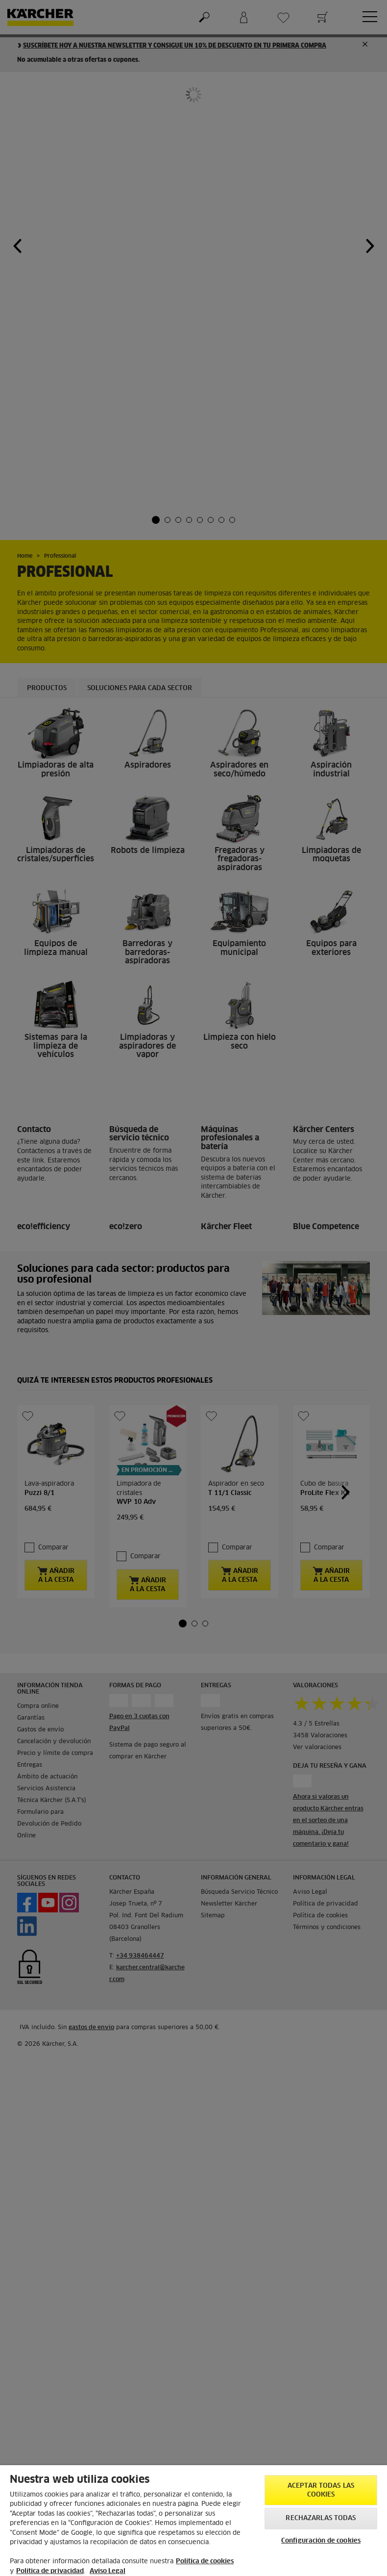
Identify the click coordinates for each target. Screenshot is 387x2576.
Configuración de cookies (321, 2541)
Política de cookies (205, 2561)
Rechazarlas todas (321, 2518)
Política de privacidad (50, 2571)
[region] (193, 2520)
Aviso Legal (107, 2571)
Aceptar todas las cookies (321, 2490)
